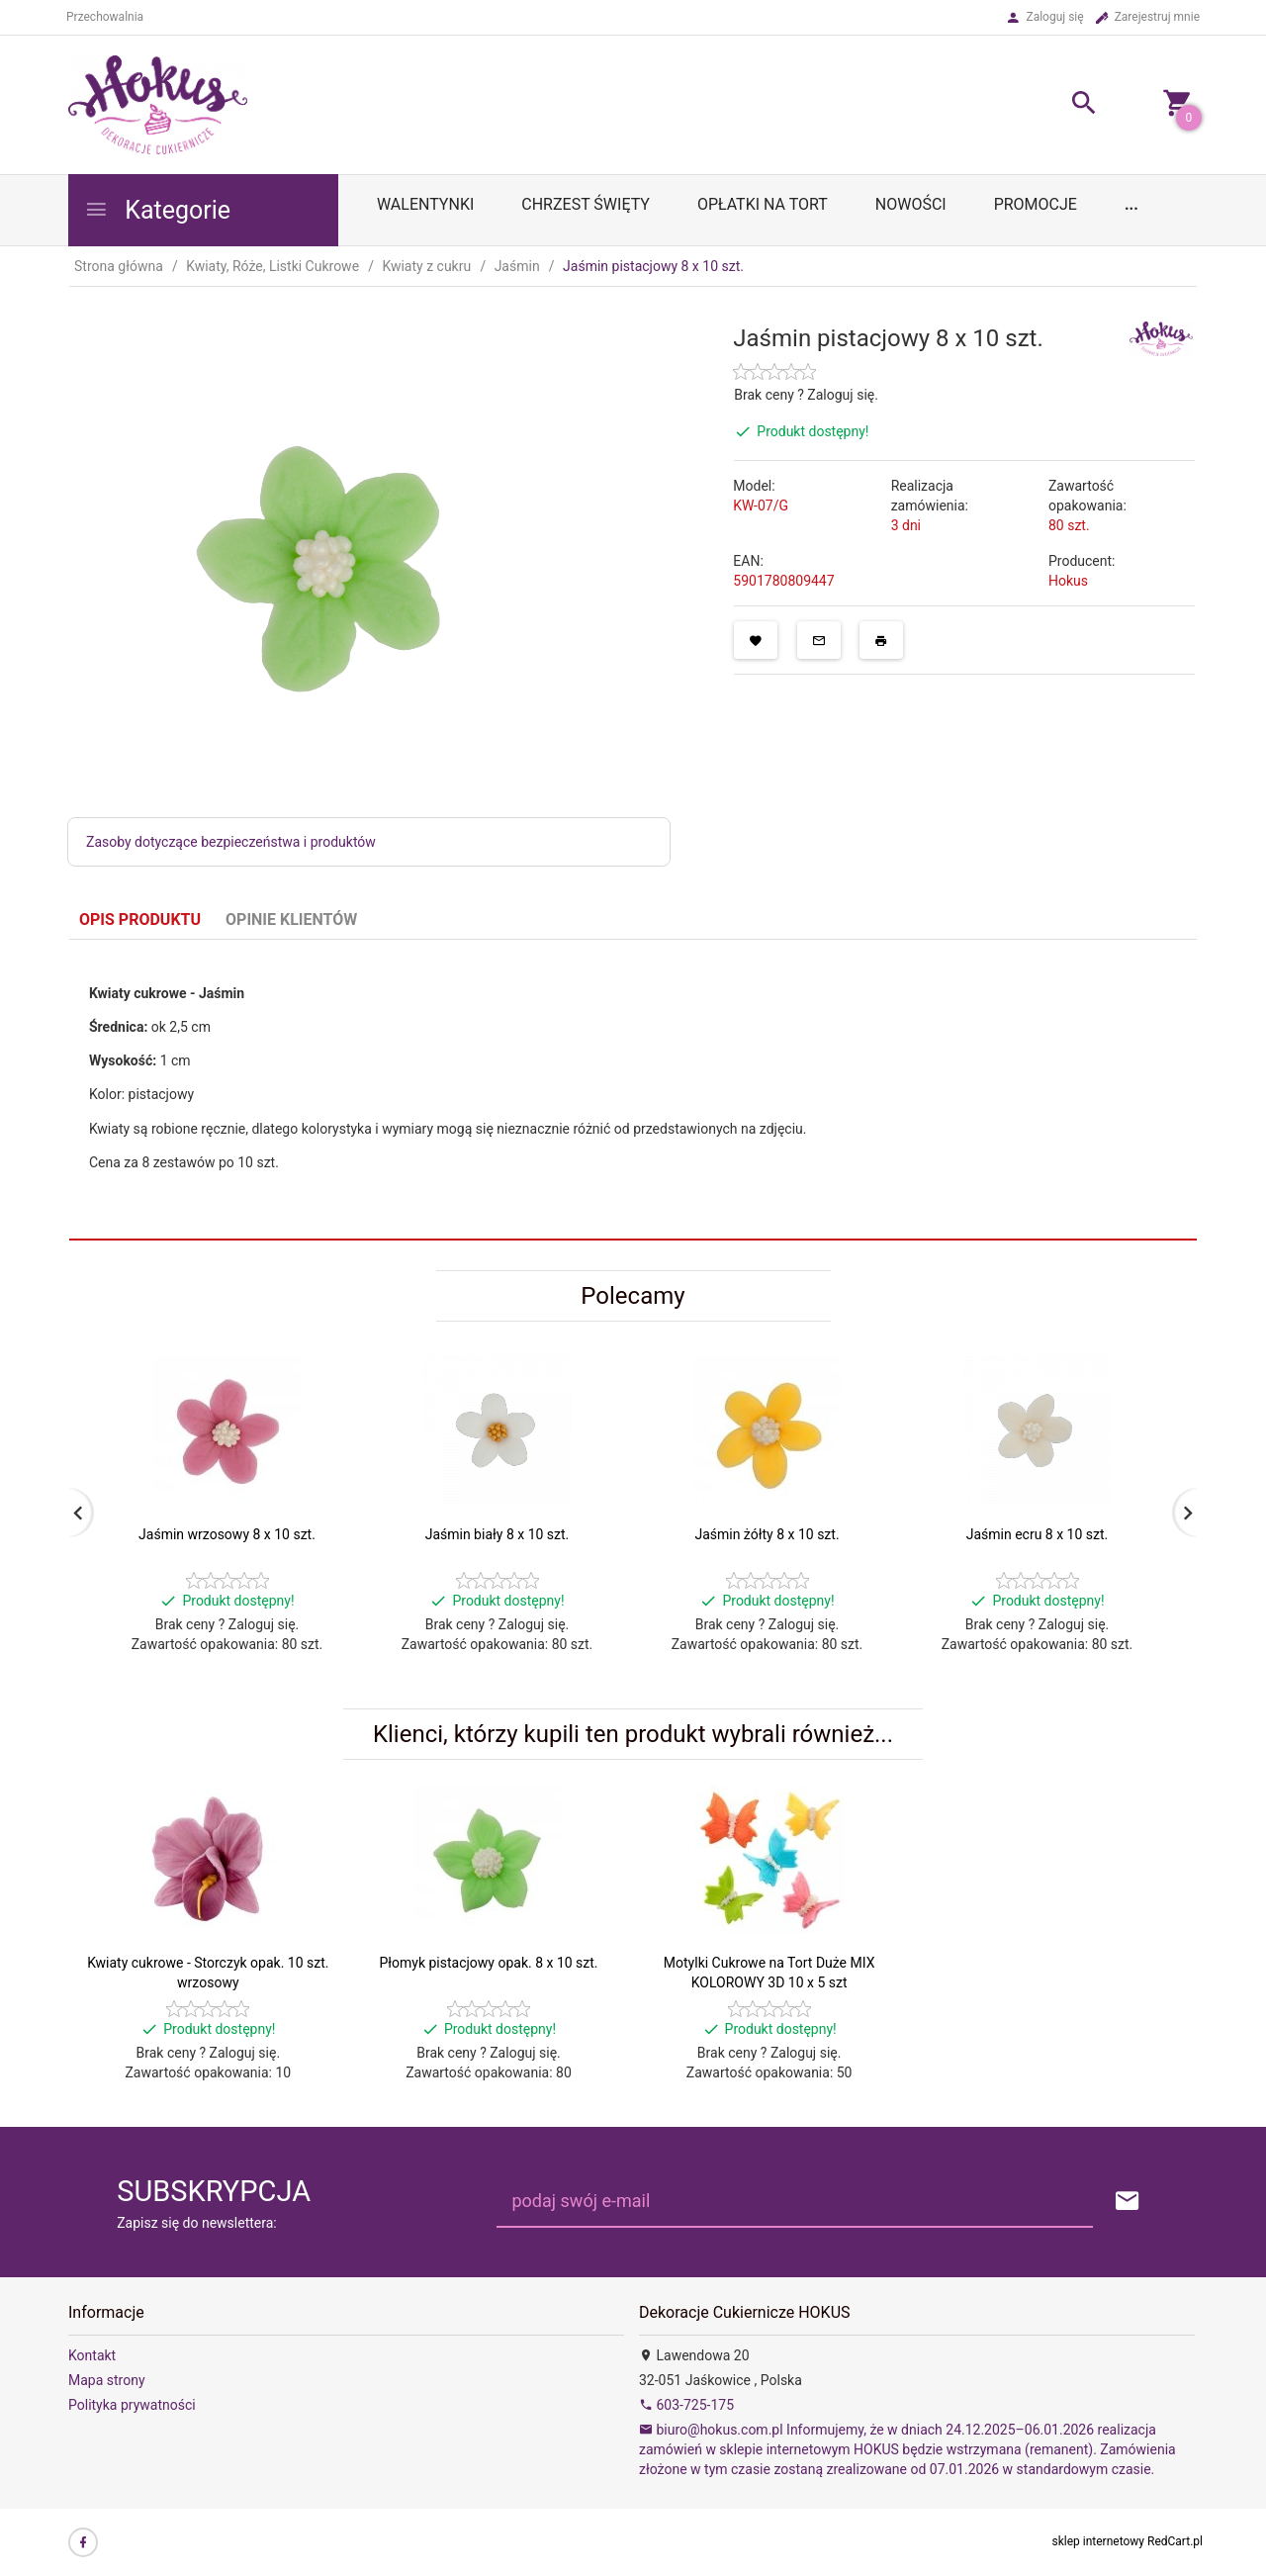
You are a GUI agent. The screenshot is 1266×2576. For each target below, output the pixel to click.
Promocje (1035, 204)
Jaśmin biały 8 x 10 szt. (497, 1534)
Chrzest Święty (585, 204)
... (1131, 204)
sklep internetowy (1098, 2541)
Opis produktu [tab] (140, 919)
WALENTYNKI (425, 204)
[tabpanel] (633, 1090)
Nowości (911, 204)
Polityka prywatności (132, 2405)
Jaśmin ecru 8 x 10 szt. (1037, 1534)
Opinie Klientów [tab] (291, 919)
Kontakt (92, 2355)
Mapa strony (106, 2380)
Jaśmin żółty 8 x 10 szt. (766, 1534)
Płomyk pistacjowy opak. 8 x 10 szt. (488, 1963)
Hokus (1068, 581)
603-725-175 (686, 2405)
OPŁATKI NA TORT (762, 204)
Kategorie (157, 210)
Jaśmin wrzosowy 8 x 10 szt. (227, 1534)
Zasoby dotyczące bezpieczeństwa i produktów (231, 842)
